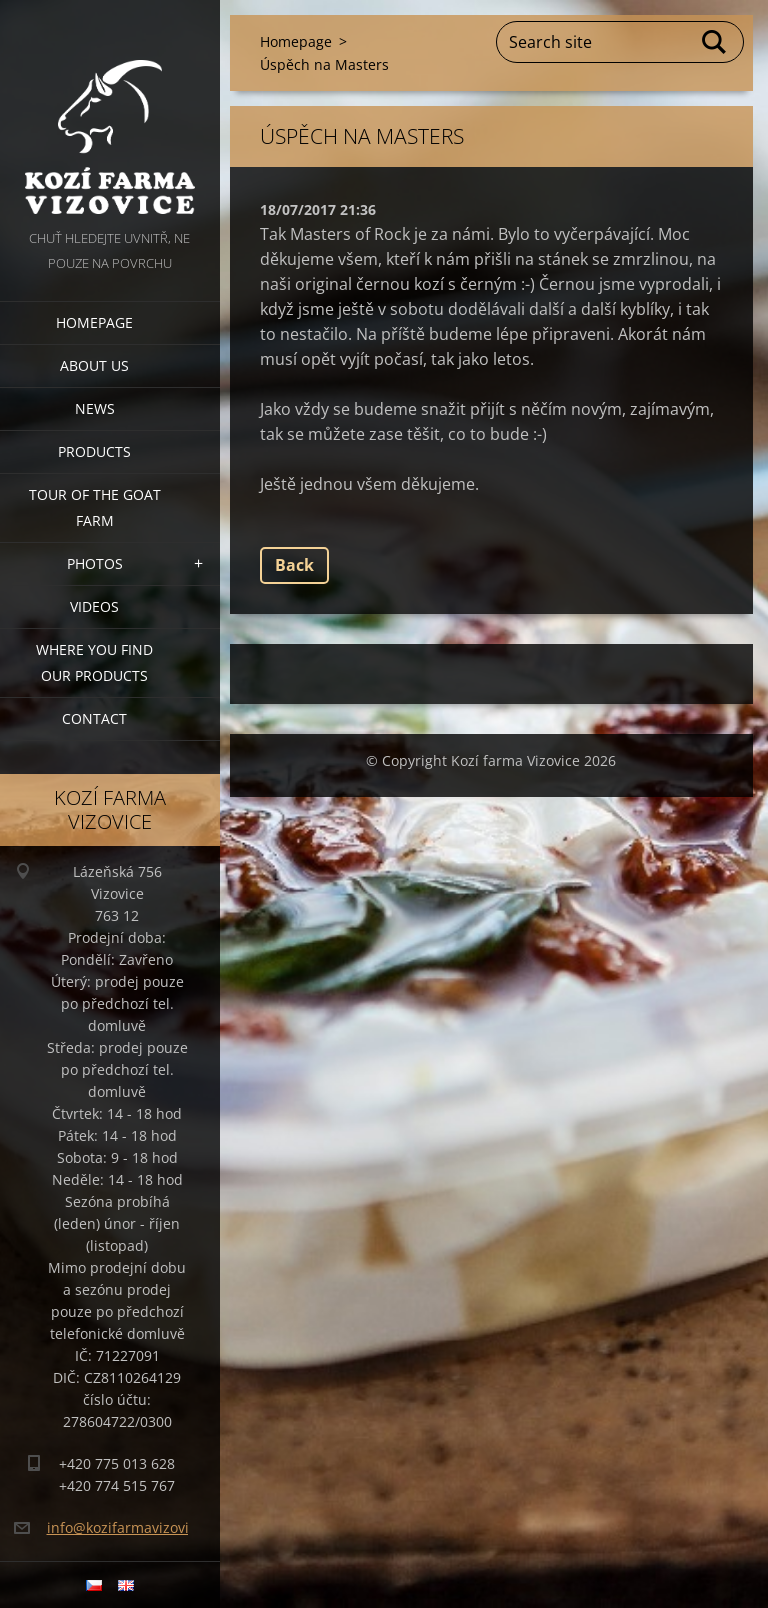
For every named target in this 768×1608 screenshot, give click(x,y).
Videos (94, 606)
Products (94, 451)
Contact (94, 718)
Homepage (94, 322)
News (95, 408)
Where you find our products (94, 662)
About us (94, 365)
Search (715, 42)
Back (294, 565)
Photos (95, 563)
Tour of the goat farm (95, 507)
